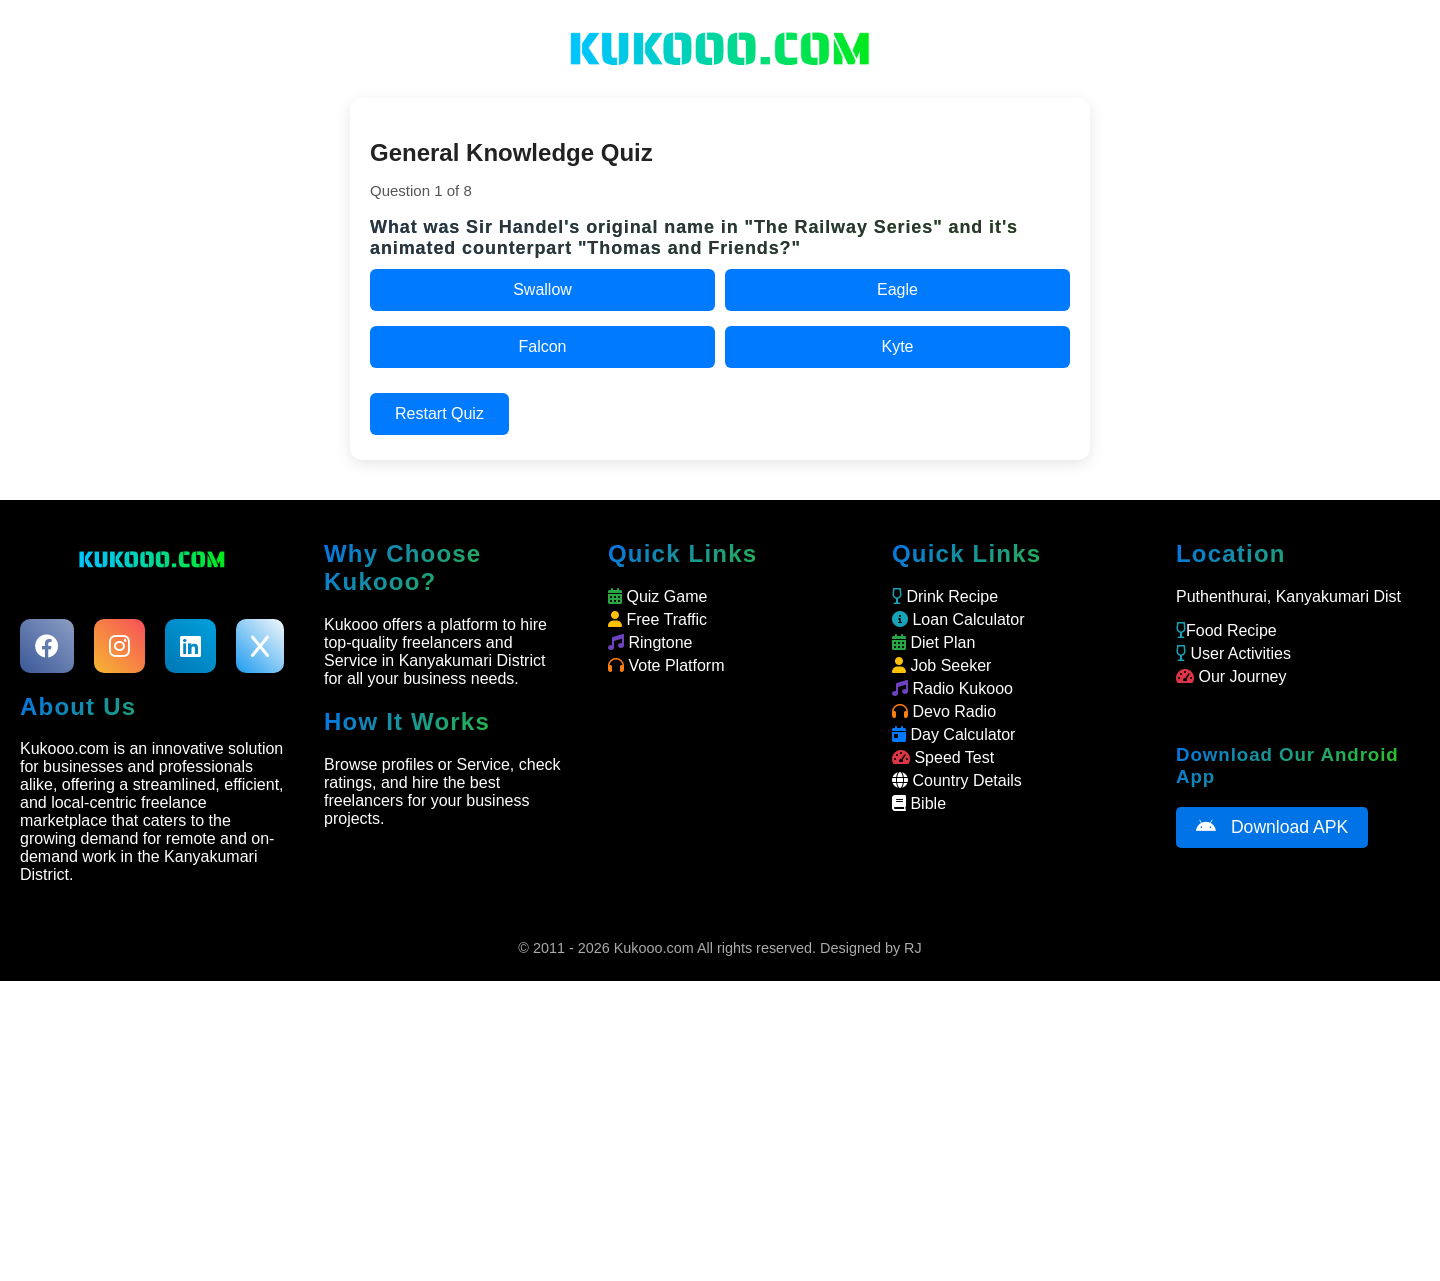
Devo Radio (944, 711)
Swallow (542, 289)
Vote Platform (666, 665)
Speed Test (943, 757)
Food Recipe (1226, 630)
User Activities (1233, 653)
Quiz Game (657, 596)
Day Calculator (953, 734)
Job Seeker (941, 665)
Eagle (897, 289)
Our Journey (1231, 676)
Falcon (542, 346)
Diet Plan (933, 642)
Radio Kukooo (952, 688)
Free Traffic (657, 619)
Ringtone (650, 642)
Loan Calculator (958, 619)
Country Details (957, 780)
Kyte (897, 346)
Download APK (1272, 827)
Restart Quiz (439, 413)
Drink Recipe (945, 596)
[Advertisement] (720, 1131)
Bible (919, 803)
